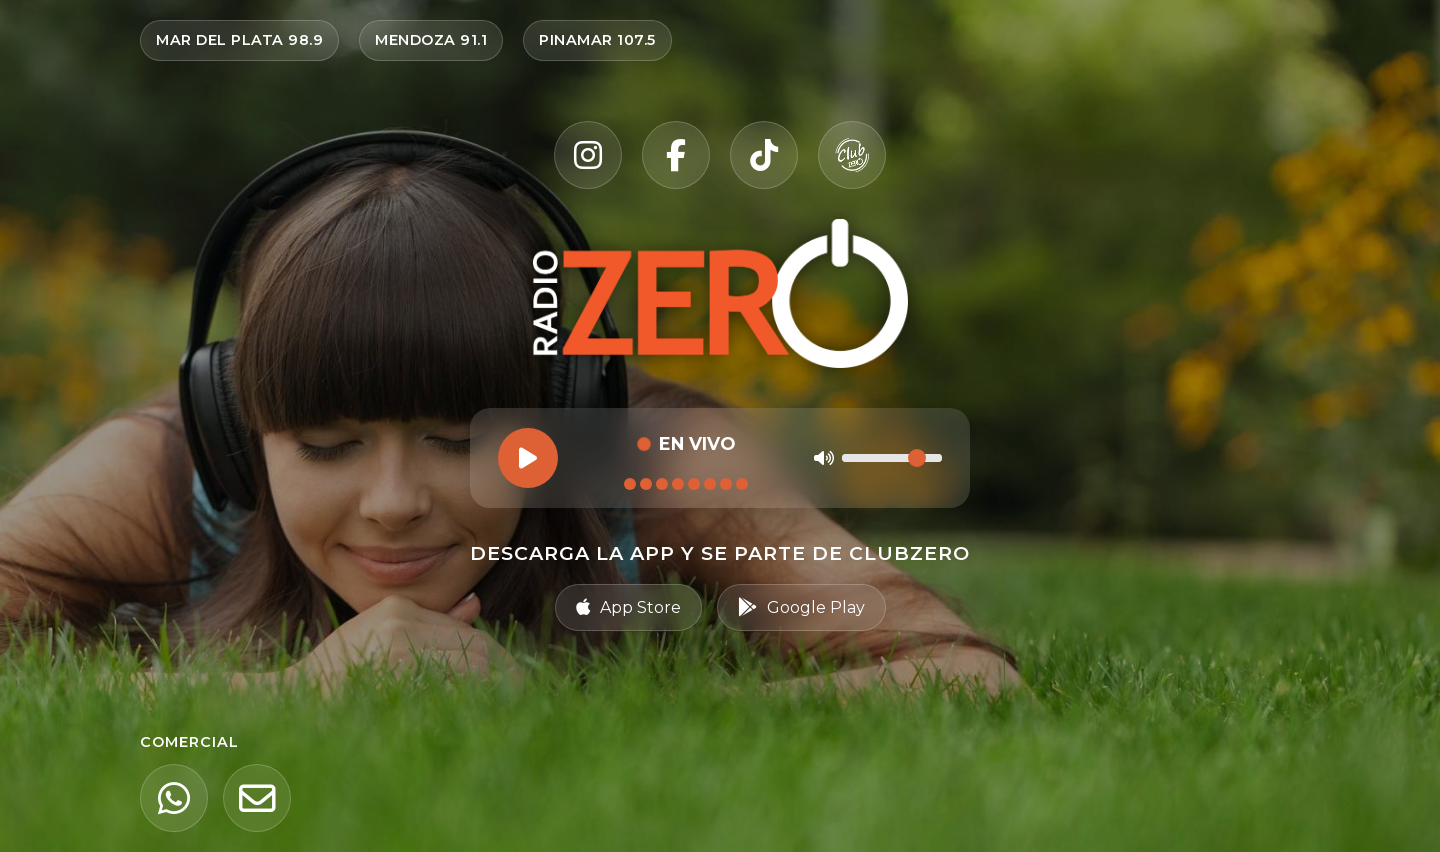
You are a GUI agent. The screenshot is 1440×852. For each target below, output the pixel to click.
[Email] (257, 798)
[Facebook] (676, 155)
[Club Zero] (852, 155)
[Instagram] (588, 155)
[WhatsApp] (174, 798)
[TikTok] (764, 155)
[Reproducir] (528, 458)
